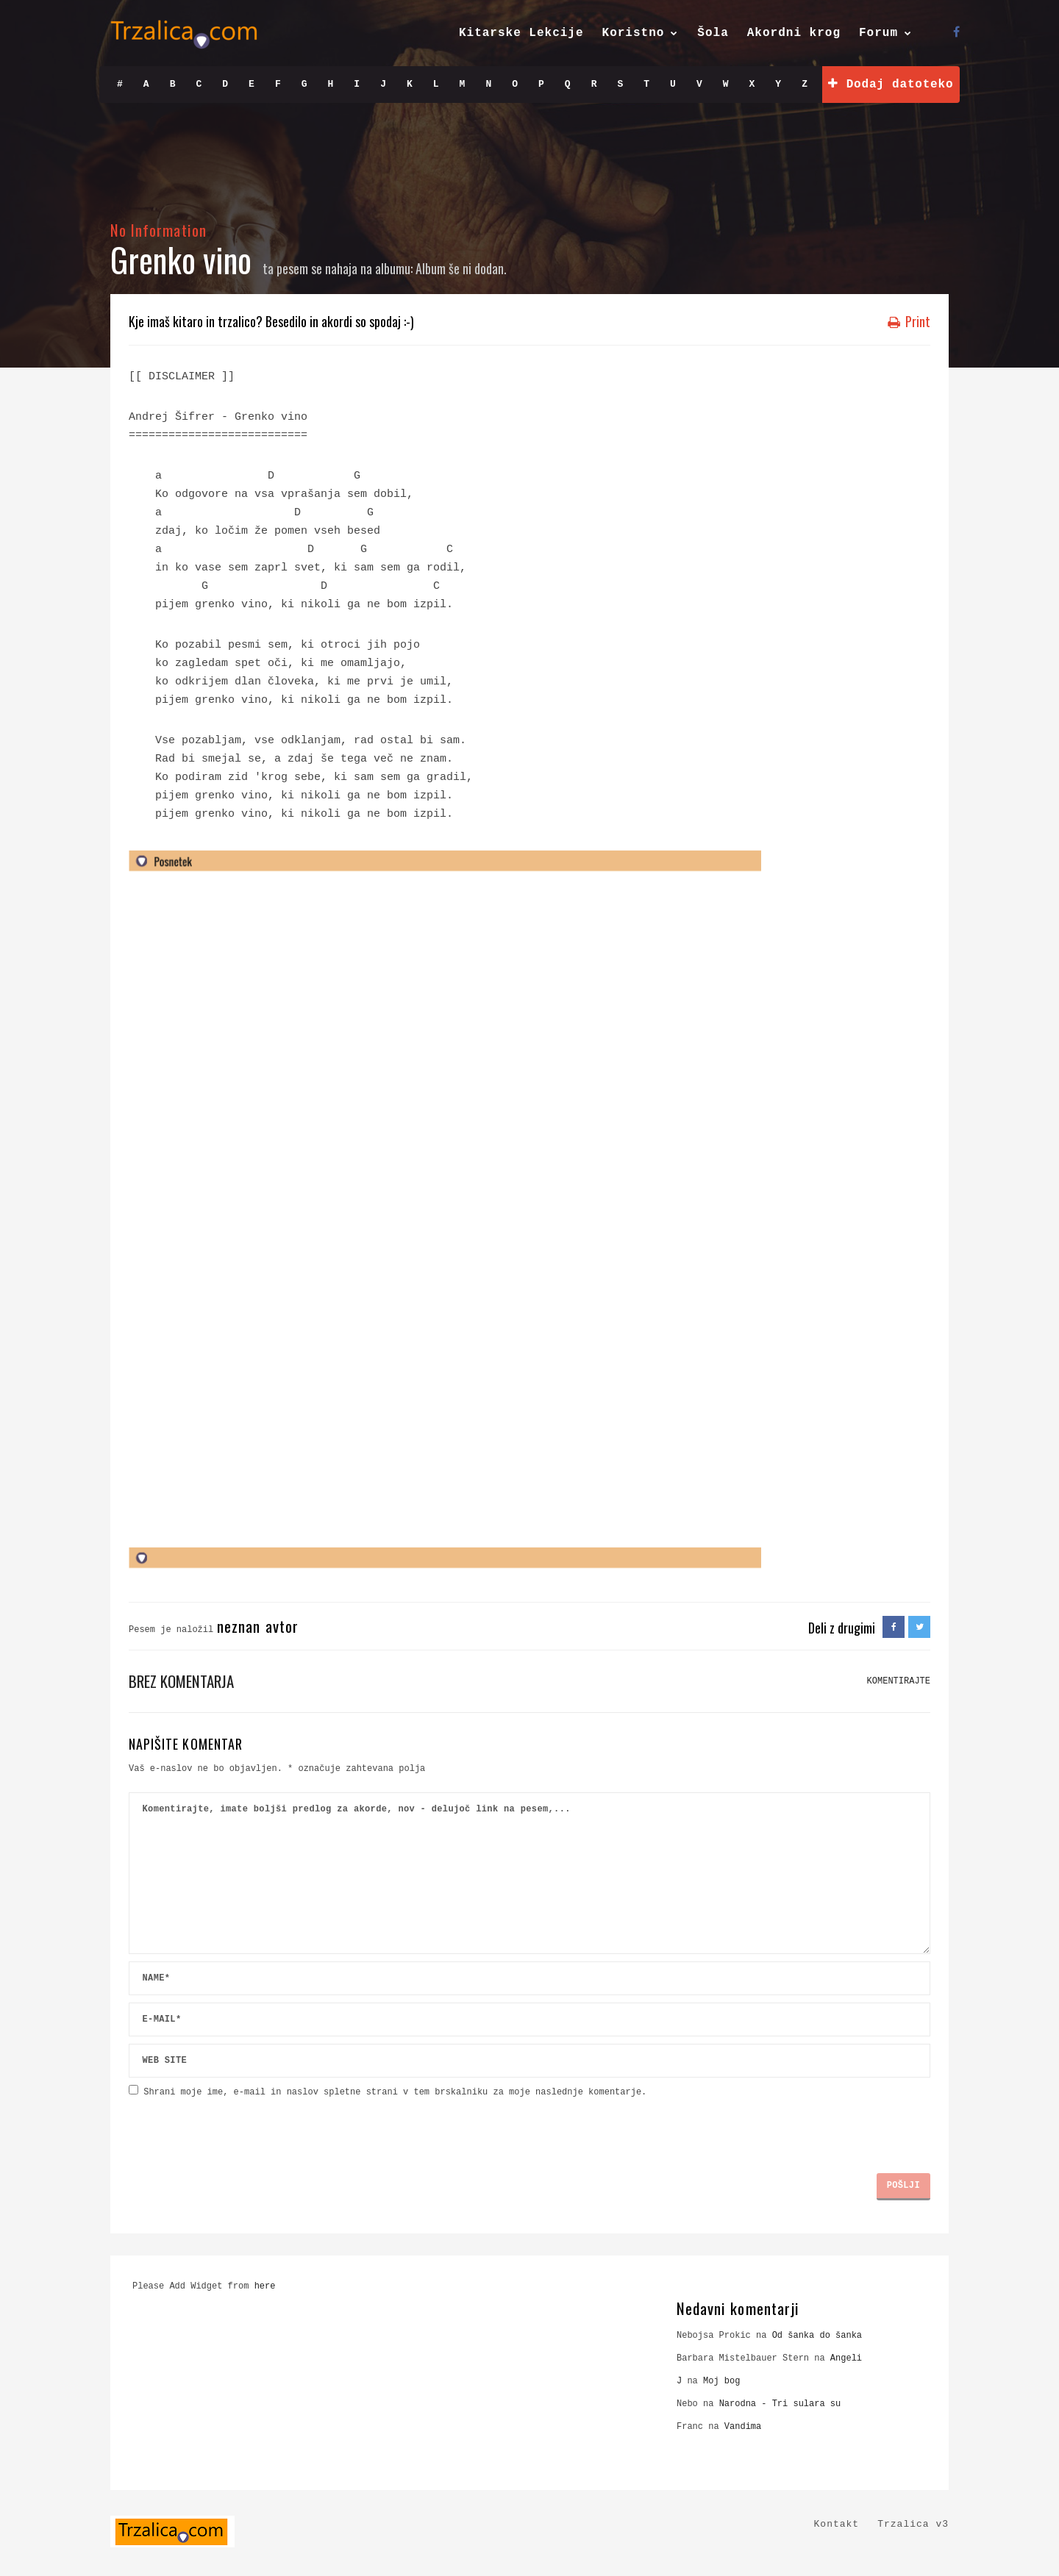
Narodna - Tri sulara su (780, 2404)
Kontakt (837, 2524)
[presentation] (240, 2129)
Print (909, 321)
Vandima (742, 2427)
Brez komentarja (181, 1681)
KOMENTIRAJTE (898, 1681)
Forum (878, 33)
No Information (158, 229)
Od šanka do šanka (817, 2335)
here (265, 2286)
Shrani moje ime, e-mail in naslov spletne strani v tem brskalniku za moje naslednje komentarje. (394, 2092)
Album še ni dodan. (461, 268)
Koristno (633, 33)
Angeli (846, 2358)
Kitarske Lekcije (521, 33)
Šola (712, 33)
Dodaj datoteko (890, 84)
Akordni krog (794, 33)
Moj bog (721, 2381)
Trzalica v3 (913, 2524)
